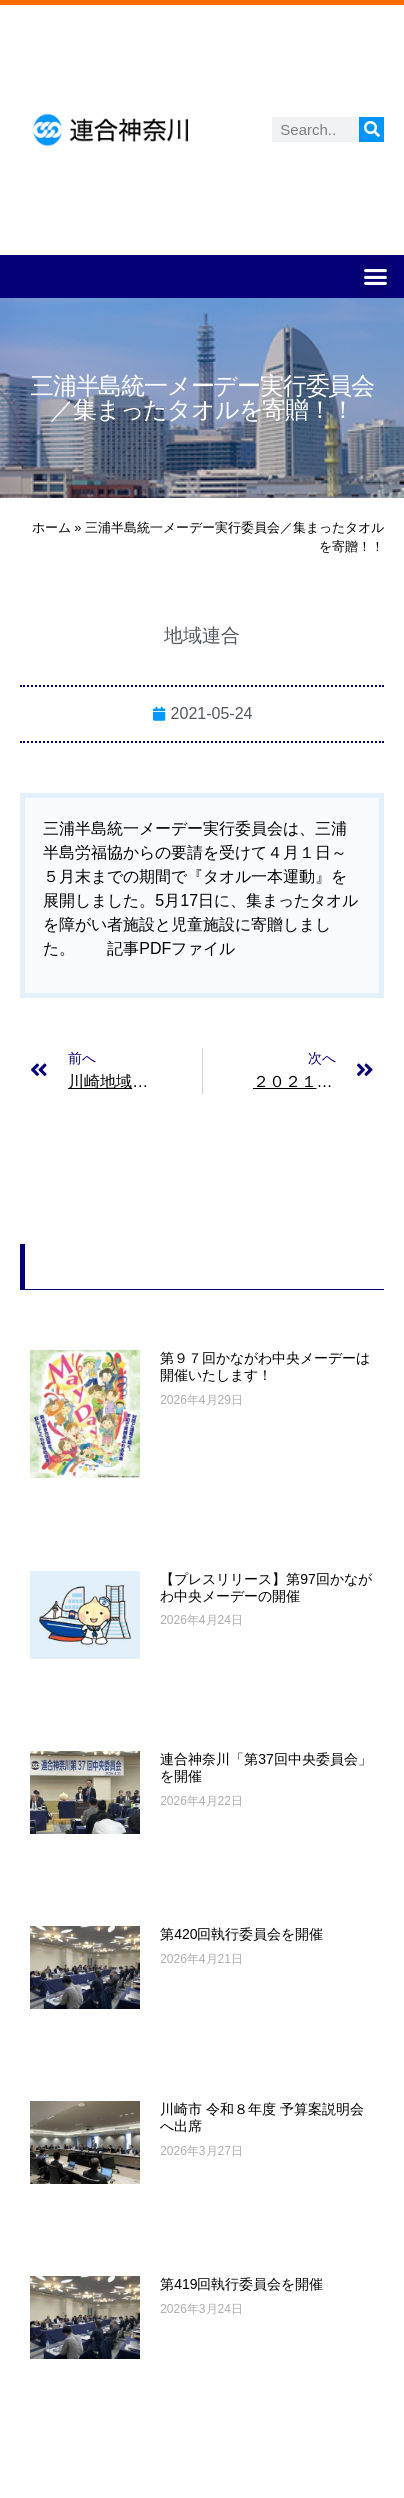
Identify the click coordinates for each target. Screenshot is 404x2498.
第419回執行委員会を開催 (241, 2284)
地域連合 (202, 635)
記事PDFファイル (171, 948)
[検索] (371, 129)
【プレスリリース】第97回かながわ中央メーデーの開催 (266, 1587)
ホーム (51, 527)
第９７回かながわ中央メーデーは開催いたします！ (265, 1366)
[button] (376, 277)
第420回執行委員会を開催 (241, 1934)
